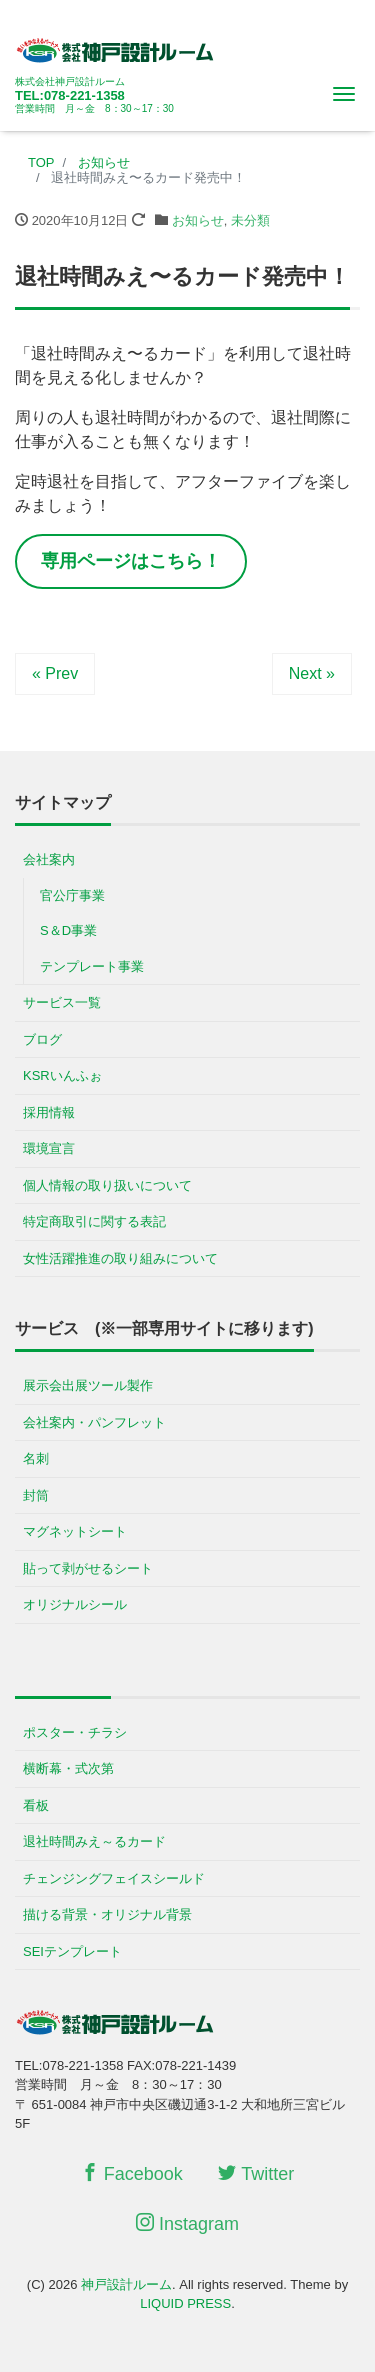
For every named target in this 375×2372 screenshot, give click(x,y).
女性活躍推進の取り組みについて (120, 1258)
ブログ (42, 1039)
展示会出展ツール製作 (88, 1385)
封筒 (36, 1495)
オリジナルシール (75, 1604)
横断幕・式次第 (68, 1768)
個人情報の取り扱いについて (107, 1185)
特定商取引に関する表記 (94, 1221)
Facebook (132, 2173)
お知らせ (198, 220)
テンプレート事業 (92, 966)
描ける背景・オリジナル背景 (107, 1914)
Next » (312, 673)
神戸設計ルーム (126, 2284)
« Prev (55, 673)
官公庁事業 (72, 895)
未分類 (250, 220)
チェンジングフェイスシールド (114, 1878)
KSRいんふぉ (62, 1075)
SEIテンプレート (72, 1951)
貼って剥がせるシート (88, 1568)
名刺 (36, 1458)
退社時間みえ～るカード (94, 1841)
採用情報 (49, 1112)
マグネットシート (75, 1531)
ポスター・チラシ (75, 1732)
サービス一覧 (62, 1002)
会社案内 (49, 859)
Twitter (256, 2173)
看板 (36, 1805)
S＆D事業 (68, 930)
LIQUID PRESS (185, 2303)
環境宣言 (49, 1148)
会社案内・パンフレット (94, 1422)
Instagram (187, 2223)
